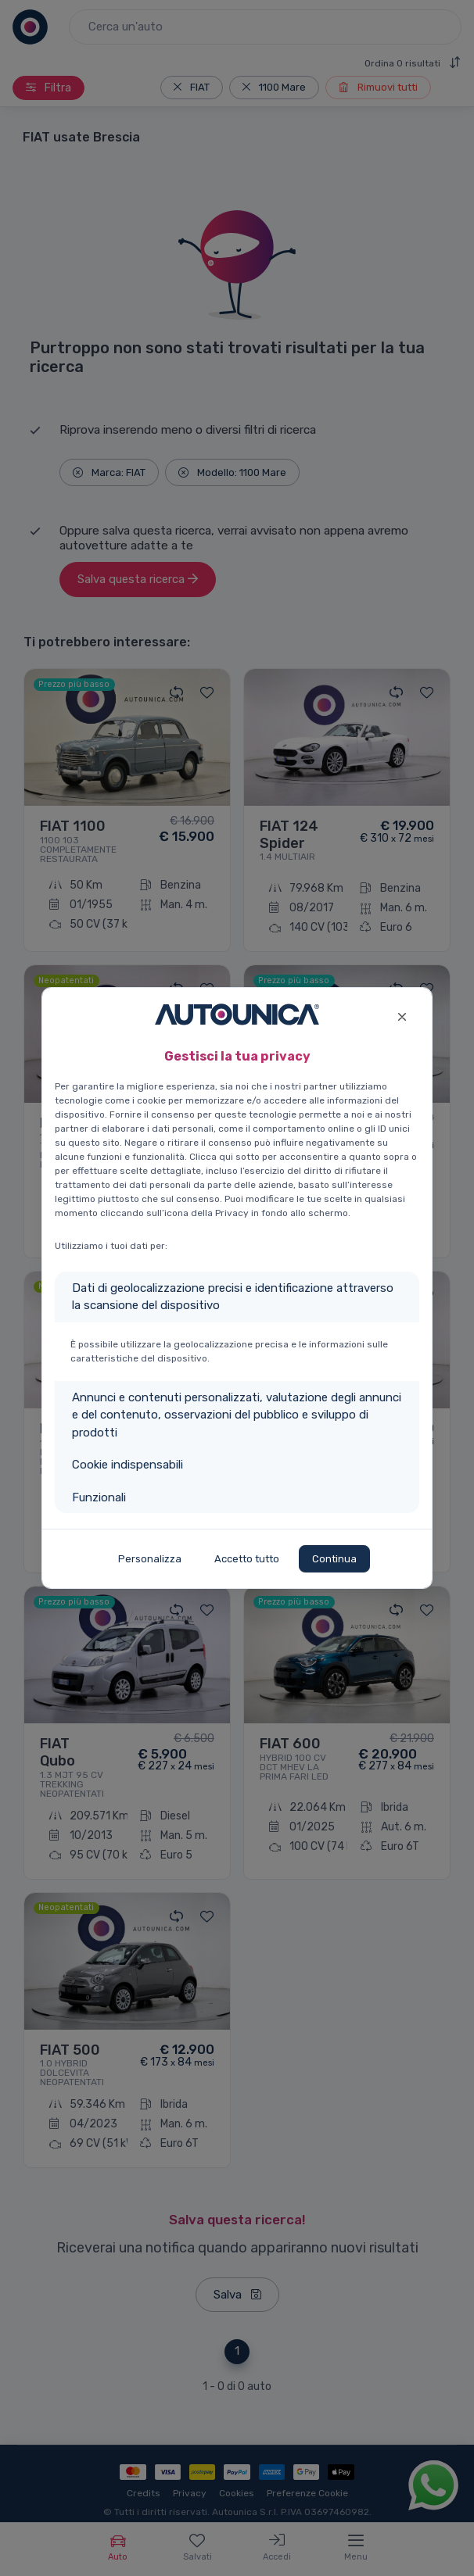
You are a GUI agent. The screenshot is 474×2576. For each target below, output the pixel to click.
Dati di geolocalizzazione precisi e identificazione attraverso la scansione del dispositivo (232, 1297)
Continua (334, 1559)
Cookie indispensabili (127, 1465)
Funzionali (99, 1497)
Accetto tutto (246, 1559)
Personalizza (149, 1559)
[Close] (401, 1014)
